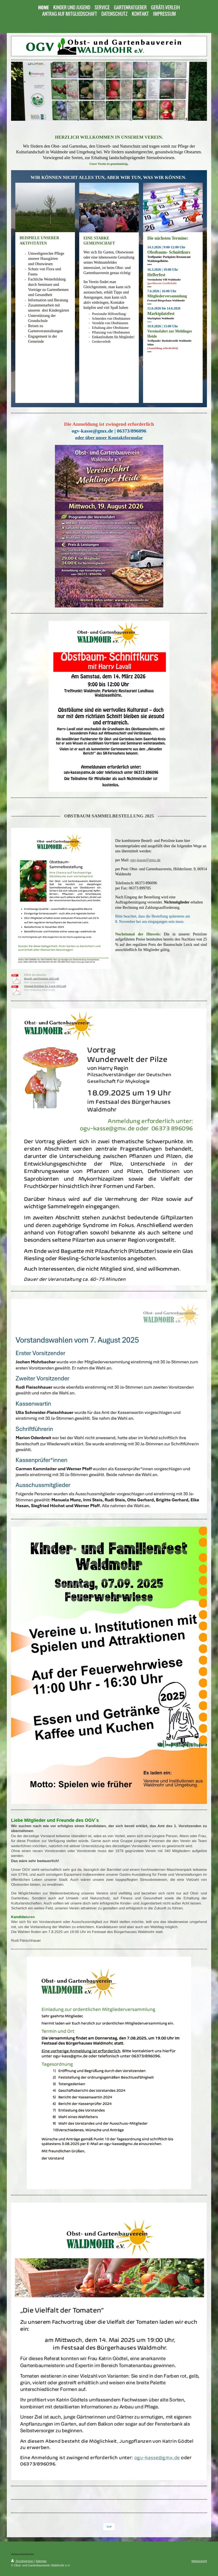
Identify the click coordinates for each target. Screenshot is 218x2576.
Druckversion (22, 2561)
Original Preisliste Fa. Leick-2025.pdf (45, 986)
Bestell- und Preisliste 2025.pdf (41, 978)
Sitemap (41, 2561)
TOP (109, 2526)
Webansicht (199, 2561)
